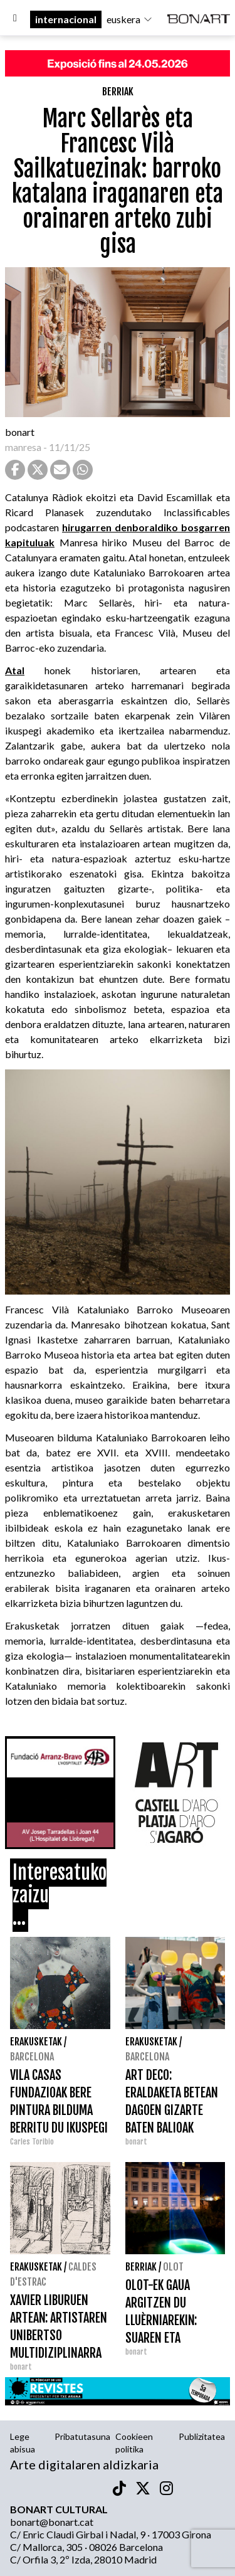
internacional (66, 19)
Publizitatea (202, 2436)
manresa (23, 447)
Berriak (117, 91)
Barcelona (32, 2056)
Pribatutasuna (82, 2436)
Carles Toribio (33, 2141)
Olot (173, 2267)
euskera (130, 19)
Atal (14, 670)
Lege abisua (22, 2442)
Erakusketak (36, 2041)
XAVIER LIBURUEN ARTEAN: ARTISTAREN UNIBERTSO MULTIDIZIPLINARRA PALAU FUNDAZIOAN (58, 2335)
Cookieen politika (134, 2442)
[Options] (15, 19)
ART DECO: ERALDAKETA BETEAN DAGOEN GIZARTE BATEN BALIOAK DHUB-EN (171, 2110)
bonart (19, 432)
